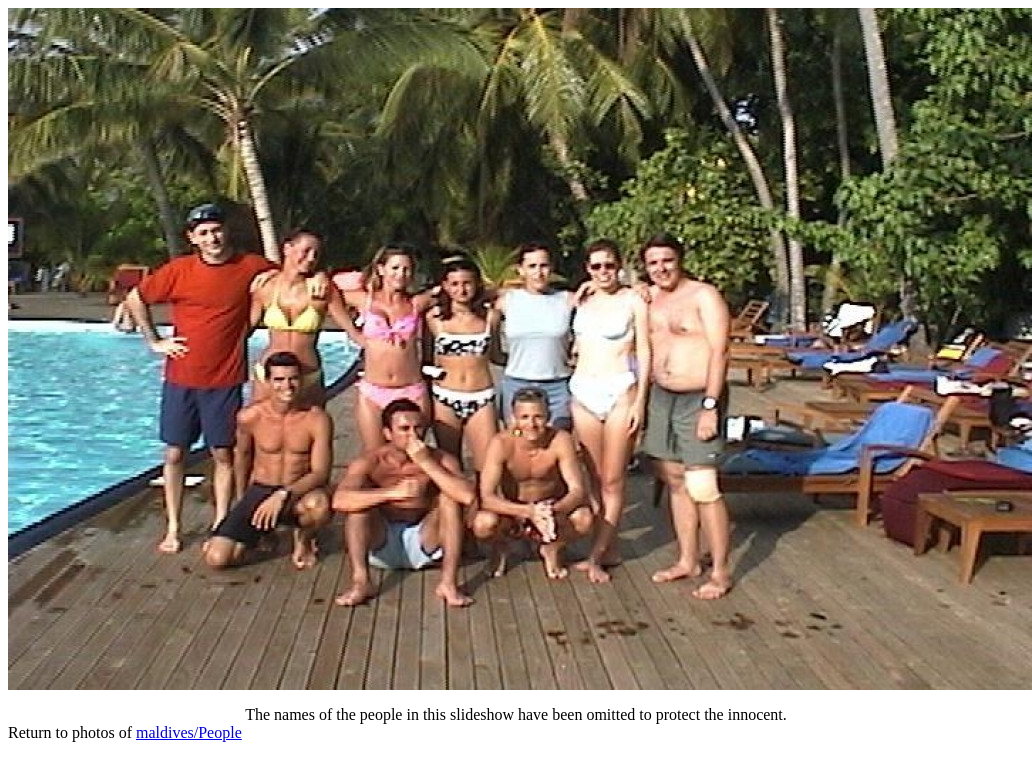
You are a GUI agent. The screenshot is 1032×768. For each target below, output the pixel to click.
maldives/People (189, 732)
